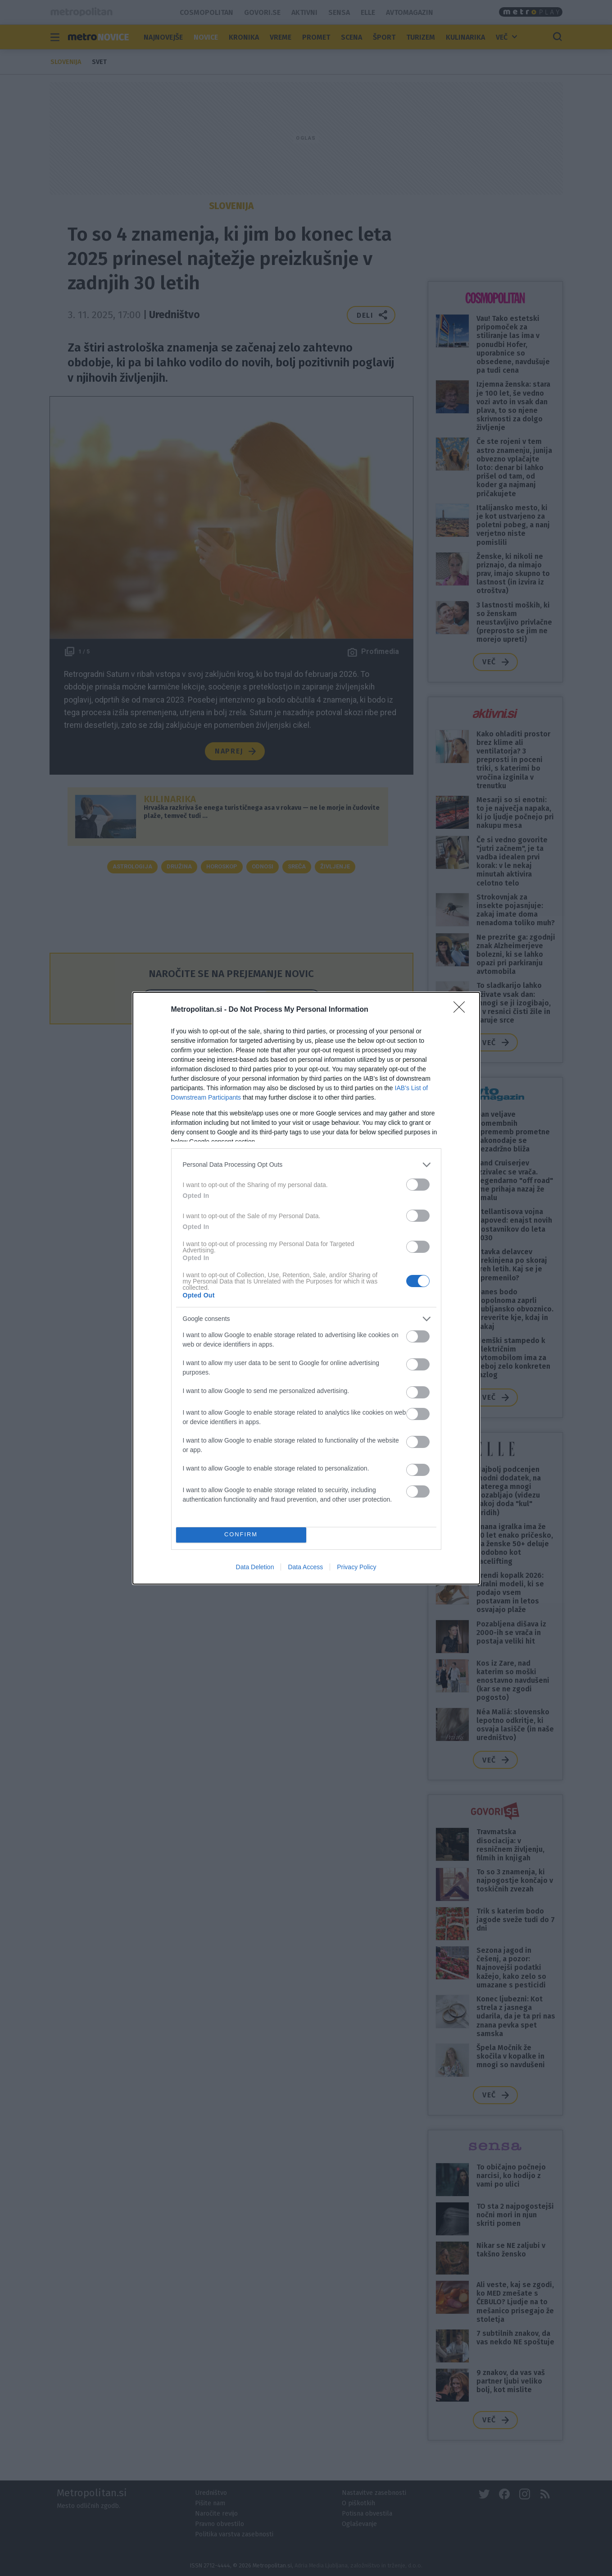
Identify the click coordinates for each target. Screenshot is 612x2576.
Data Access (305, 1567)
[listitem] (306, 1164)
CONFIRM (241, 1534)
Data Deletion (255, 1567)
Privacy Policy (356, 1567)
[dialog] (306, 1288)
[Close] (462, 1010)
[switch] (418, 1184)
